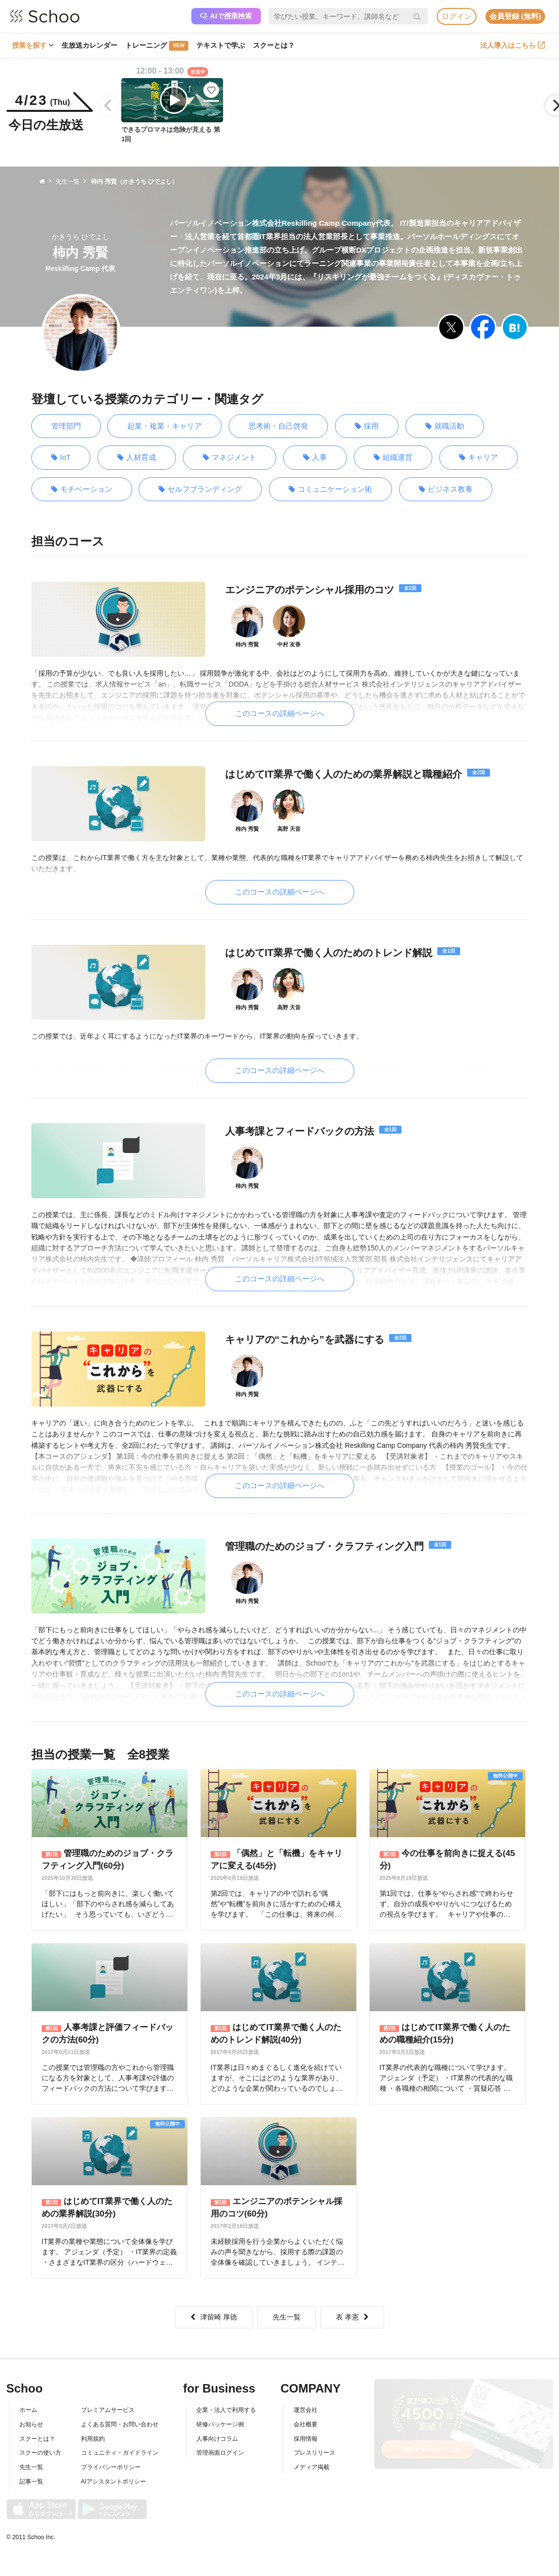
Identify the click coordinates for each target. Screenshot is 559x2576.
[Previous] (109, 105)
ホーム (28, 2401)
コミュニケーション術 (330, 489)
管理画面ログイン (220, 2444)
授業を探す (33, 45)
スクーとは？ (274, 45)
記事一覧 (31, 2473)
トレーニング (156, 46)
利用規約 (93, 2430)
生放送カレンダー (89, 45)
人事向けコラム (217, 2430)
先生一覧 (287, 2309)
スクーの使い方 (40, 2444)
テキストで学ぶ (220, 45)
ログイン (457, 16)
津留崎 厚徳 (213, 2309)
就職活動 (444, 426)
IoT (61, 457)
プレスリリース (314, 2444)
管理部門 (66, 426)
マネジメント (229, 457)
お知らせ (31, 2416)
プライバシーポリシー (111, 2459)
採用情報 (306, 2430)
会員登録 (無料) (515, 16)
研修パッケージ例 (220, 2416)
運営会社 (306, 2401)
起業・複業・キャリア (164, 426)
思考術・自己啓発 (278, 426)
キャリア (478, 457)
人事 (315, 457)
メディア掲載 (311, 2459)
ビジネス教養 (446, 489)
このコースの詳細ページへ (279, 713)
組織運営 (393, 457)
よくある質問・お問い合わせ (120, 2416)
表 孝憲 (352, 2309)
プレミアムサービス (108, 2401)
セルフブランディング (200, 489)
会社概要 (306, 2416)
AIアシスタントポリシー (113, 2473)
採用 (367, 426)
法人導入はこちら (512, 45)
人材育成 (136, 457)
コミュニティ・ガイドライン (120, 2444)
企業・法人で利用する (226, 2401)
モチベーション (81, 489)
